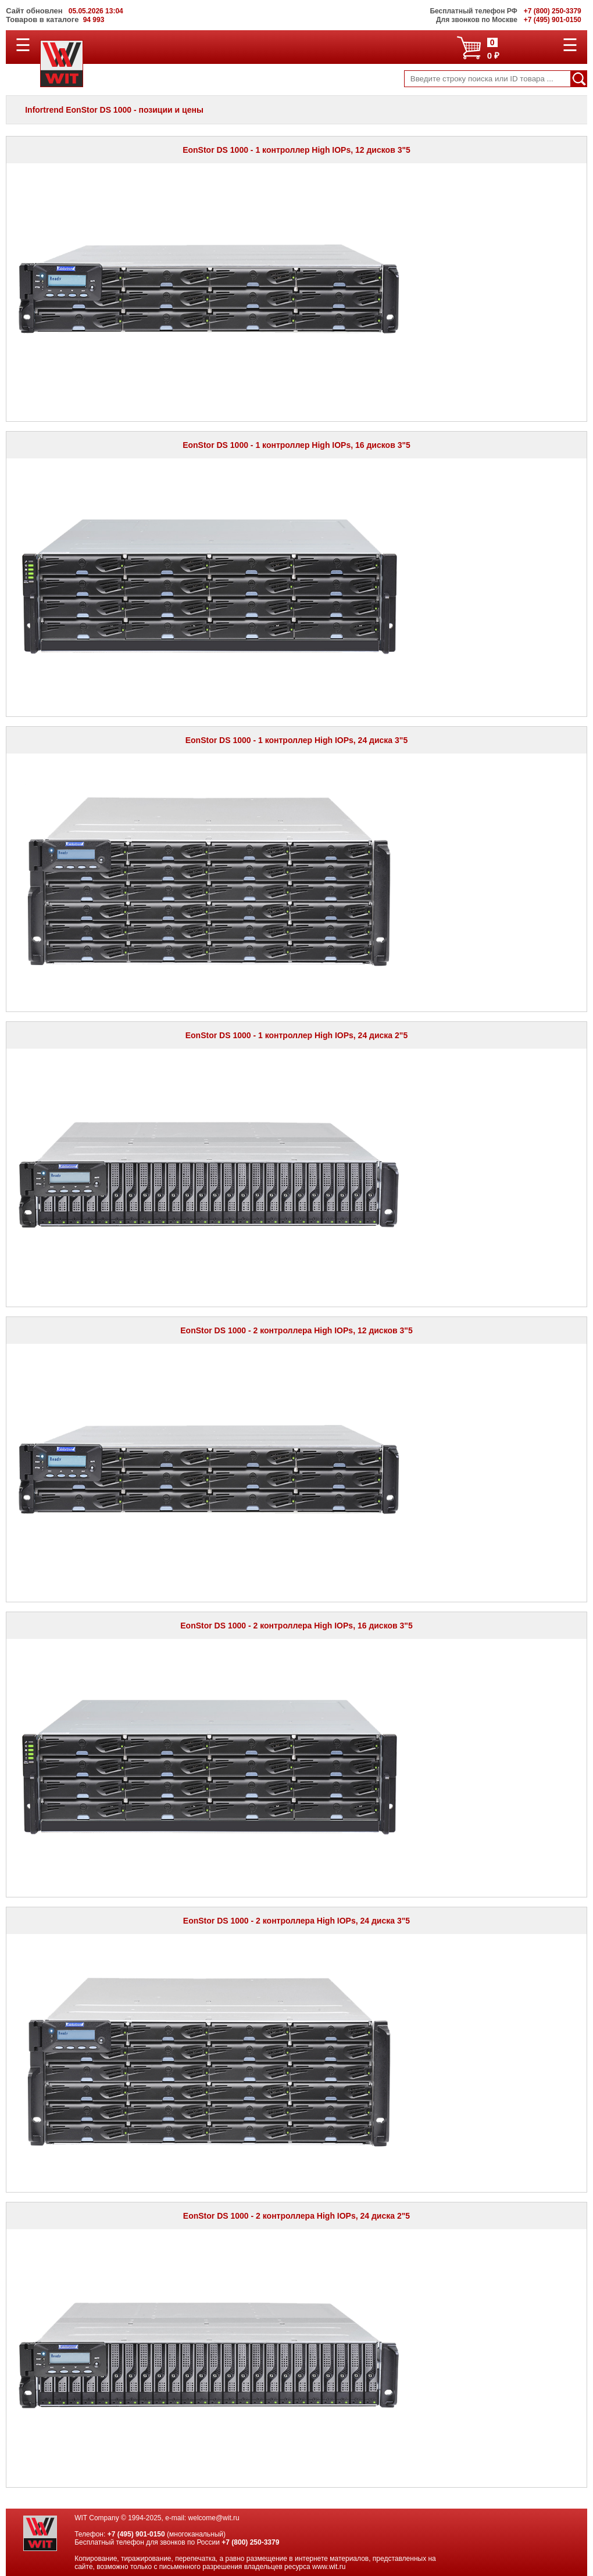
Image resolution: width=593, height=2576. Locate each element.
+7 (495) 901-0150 (136, 2534)
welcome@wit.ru (214, 2518)
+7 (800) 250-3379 (250, 2542)
